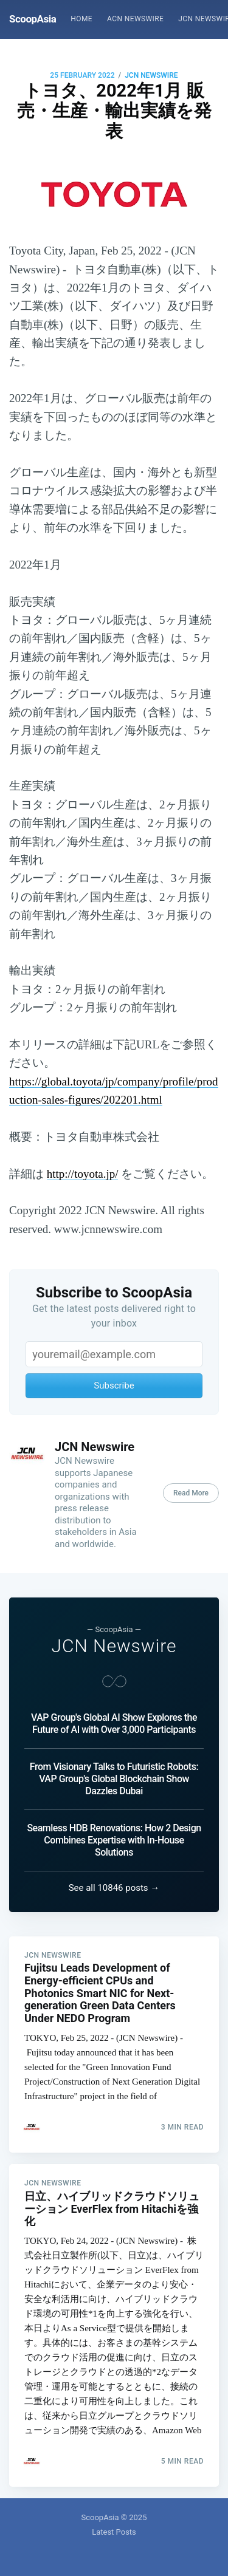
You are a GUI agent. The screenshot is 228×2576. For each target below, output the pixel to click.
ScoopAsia (32, 19)
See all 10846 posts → (114, 1887)
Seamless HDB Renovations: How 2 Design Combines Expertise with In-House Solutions (114, 1840)
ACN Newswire (135, 19)
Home (81, 19)
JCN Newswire (151, 75)
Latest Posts (114, 2532)
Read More (191, 1493)
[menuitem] (81, 19)
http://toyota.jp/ (83, 1173)
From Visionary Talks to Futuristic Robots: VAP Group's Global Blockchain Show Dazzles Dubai (114, 1779)
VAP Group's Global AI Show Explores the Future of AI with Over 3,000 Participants (114, 1723)
